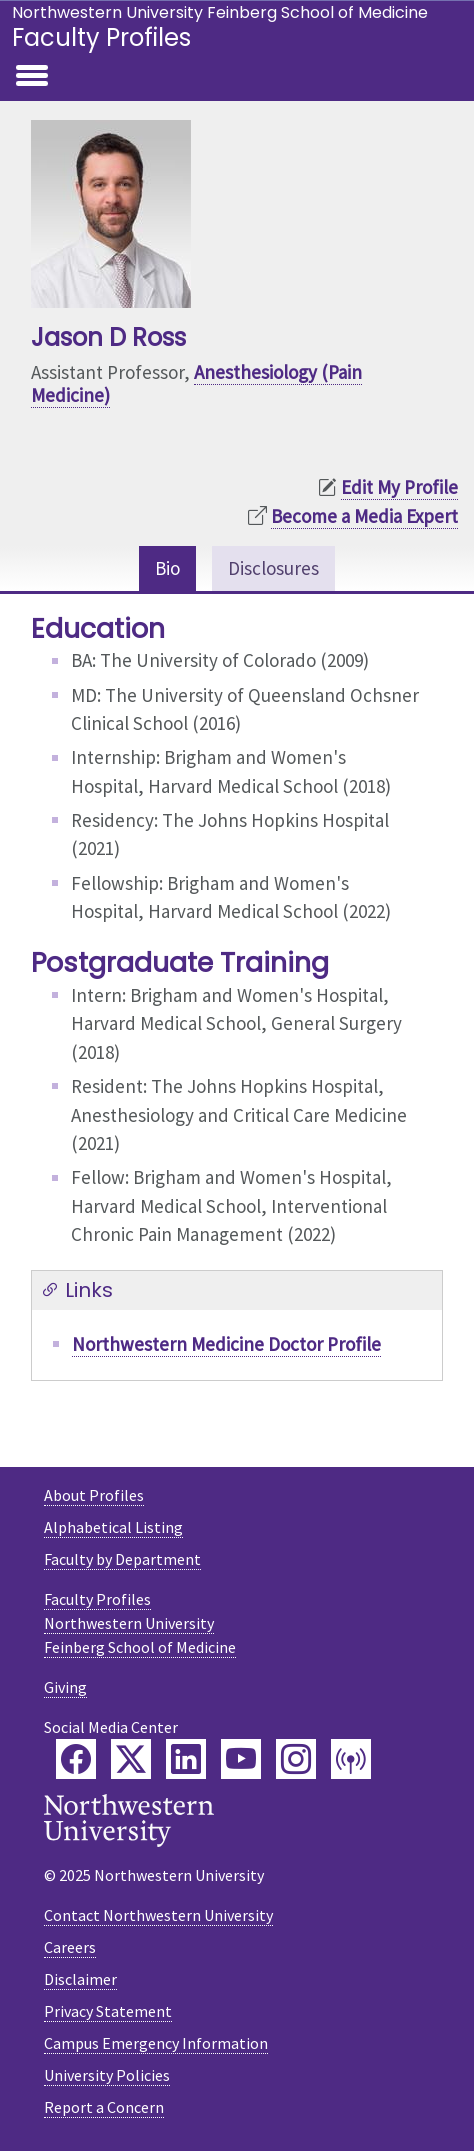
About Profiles (94, 1495)
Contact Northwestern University (158, 1915)
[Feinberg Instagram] (296, 1759)
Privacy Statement (108, 2011)
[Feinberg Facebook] (76, 1759)
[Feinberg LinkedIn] (186, 1759)
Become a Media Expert (364, 516)
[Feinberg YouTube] (241, 1759)
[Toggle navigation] (32, 77)
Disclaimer (80, 1979)
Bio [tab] (167, 568)
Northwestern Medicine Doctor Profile (226, 1344)
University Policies (107, 2075)
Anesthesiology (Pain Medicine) (196, 383)
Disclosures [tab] (273, 568)
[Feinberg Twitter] (131, 1759)
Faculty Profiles (101, 37)
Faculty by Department (122, 1559)
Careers (70, 1947)
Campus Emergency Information (156, 2043)
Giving (65, 1687)
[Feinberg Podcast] (351, 1759)
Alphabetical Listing (113, 1527)
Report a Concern (104, 2107)
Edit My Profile (399, 487)
